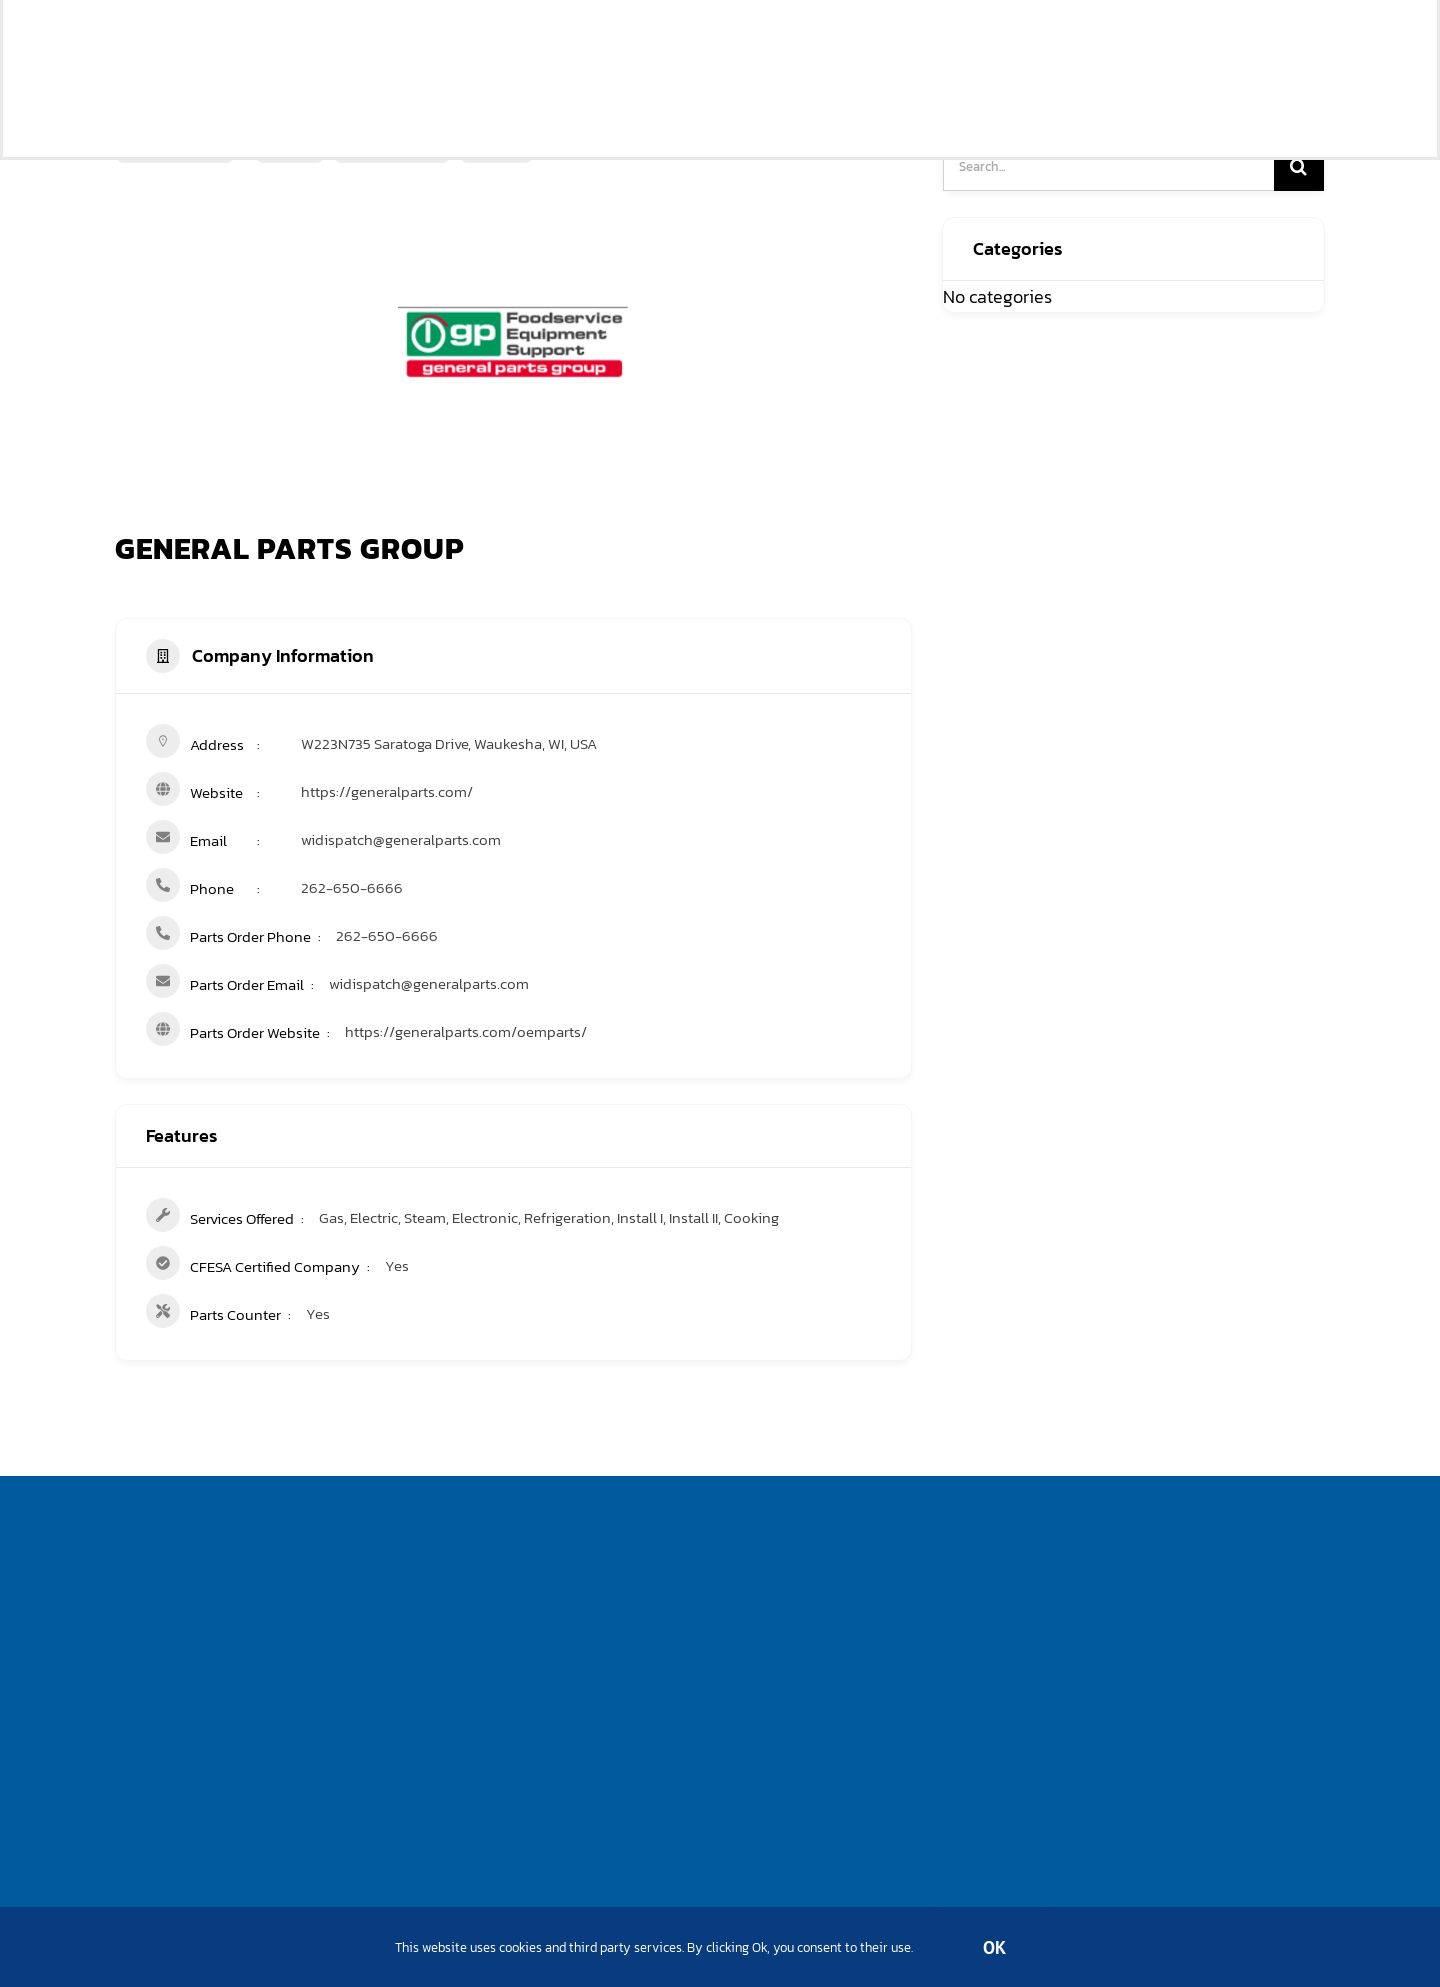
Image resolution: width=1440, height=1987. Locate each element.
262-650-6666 (352, 887)
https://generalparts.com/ (387, 791)
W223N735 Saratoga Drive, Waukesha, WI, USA (449, 743)
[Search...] (1108, 166)
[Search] (1299, 166)
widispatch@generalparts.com (401, 839)
